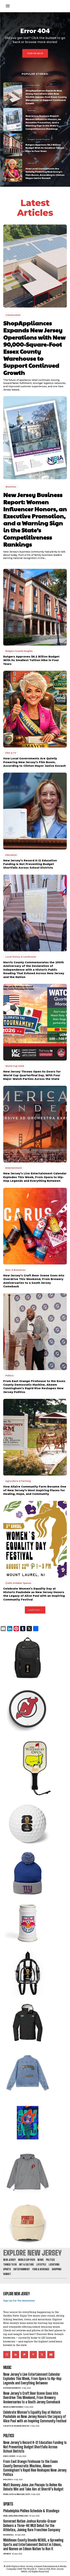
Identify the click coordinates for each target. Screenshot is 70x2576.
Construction (34, 85)
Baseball (8, 2534)
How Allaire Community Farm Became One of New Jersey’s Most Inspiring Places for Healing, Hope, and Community (34, 1490)
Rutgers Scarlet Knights (39, 139)
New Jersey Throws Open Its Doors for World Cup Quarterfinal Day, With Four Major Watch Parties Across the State (32, 1075)
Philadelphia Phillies (15, 2516)
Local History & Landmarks (20, 956)
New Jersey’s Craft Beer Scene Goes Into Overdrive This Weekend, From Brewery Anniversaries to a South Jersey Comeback (31, 2397)
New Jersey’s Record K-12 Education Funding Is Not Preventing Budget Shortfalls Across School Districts (30, 864)
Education (11, 855)
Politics (9, 1375)
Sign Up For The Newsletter (19, 2300)
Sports (7, 2553)
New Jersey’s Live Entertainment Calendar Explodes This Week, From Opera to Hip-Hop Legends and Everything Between (35, 1177)
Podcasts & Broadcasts (16, 2494)
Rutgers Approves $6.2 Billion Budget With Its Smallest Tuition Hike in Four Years (44, 148)
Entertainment (13, 1168)
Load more (35, 1610)
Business (32, 110)
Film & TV (32, 163)
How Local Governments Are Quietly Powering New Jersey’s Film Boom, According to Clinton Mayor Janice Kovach (44, 173)
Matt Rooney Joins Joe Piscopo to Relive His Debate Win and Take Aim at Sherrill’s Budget (33, 2487)
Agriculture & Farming (18, 1481)
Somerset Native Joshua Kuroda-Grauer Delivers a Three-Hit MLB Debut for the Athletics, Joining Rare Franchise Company (31, 2525)
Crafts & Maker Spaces (18, 1583)
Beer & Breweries (15, 1270)
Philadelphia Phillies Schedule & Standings (31, 2511)
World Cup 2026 (14, 1066)
